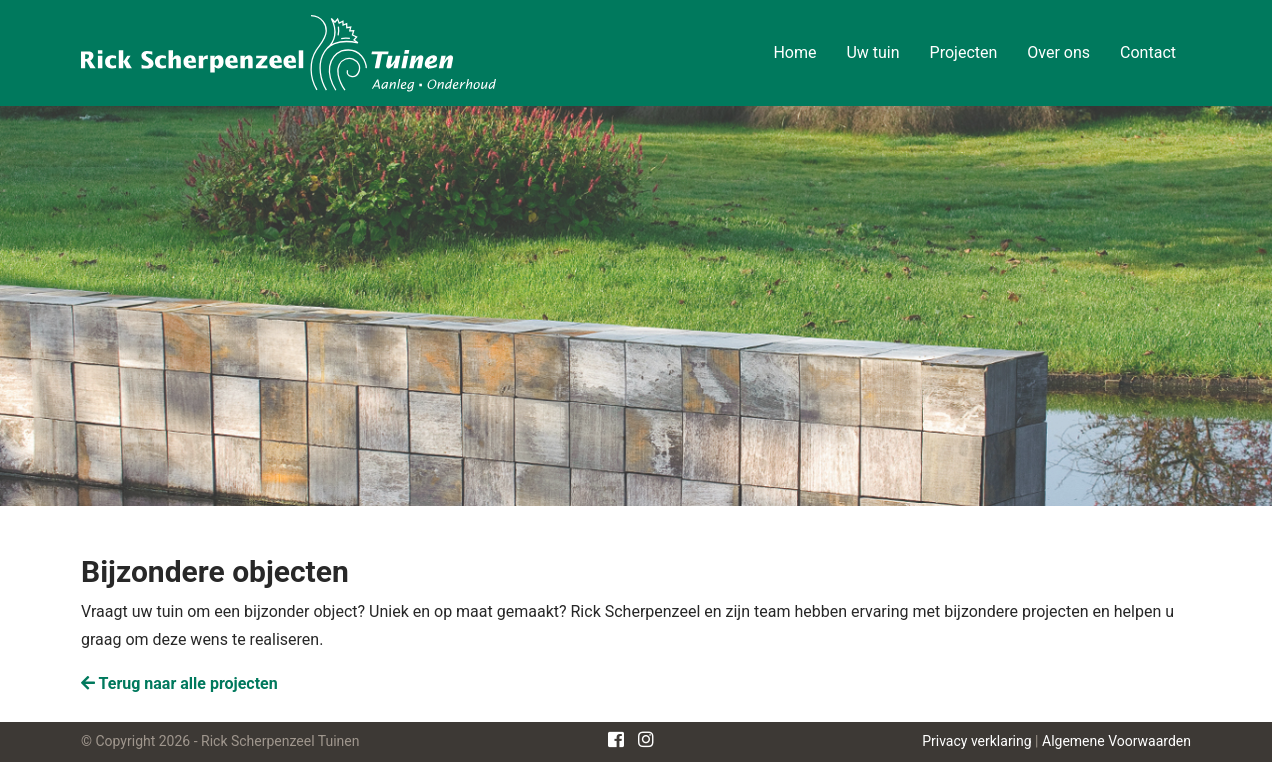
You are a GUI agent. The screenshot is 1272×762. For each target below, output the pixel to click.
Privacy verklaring (976, 741)
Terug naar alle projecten (179, 683)
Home (794, 52)
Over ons (1058, 52)
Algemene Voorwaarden (1116, 741)
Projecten (964, 52)
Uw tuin (872, 52)
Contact (1148, 52)
